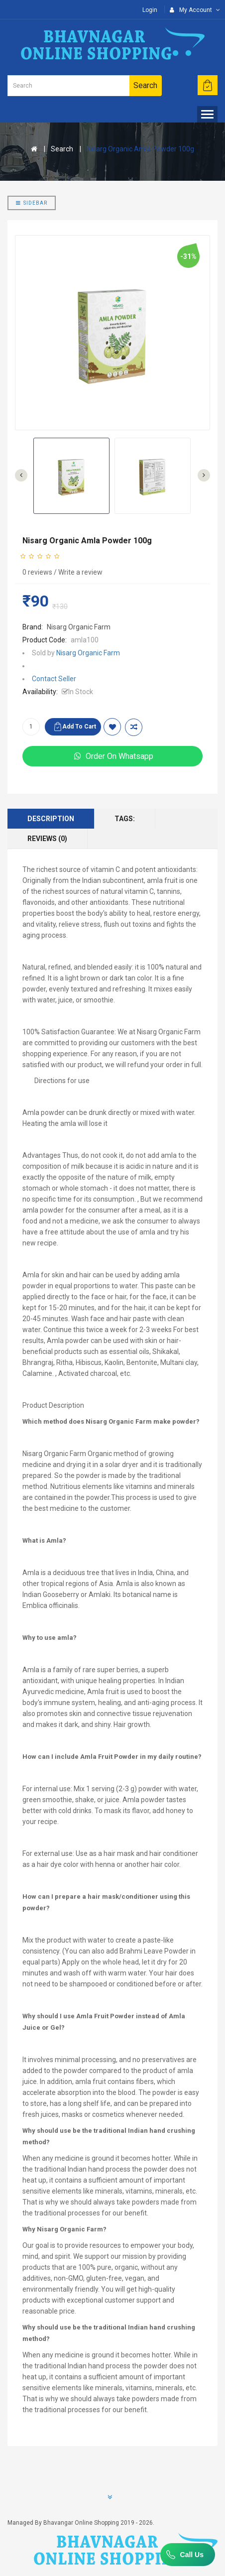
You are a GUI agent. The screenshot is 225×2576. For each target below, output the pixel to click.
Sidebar (31, 203)
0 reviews (37, 572)
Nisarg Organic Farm (79, 627)
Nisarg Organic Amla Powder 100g (140, 149)
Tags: (124, 819)
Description (50, 819)
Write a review (80, 572)
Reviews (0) (47, 839)
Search (62, 149)
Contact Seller (54, 679)
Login (149, 9)
